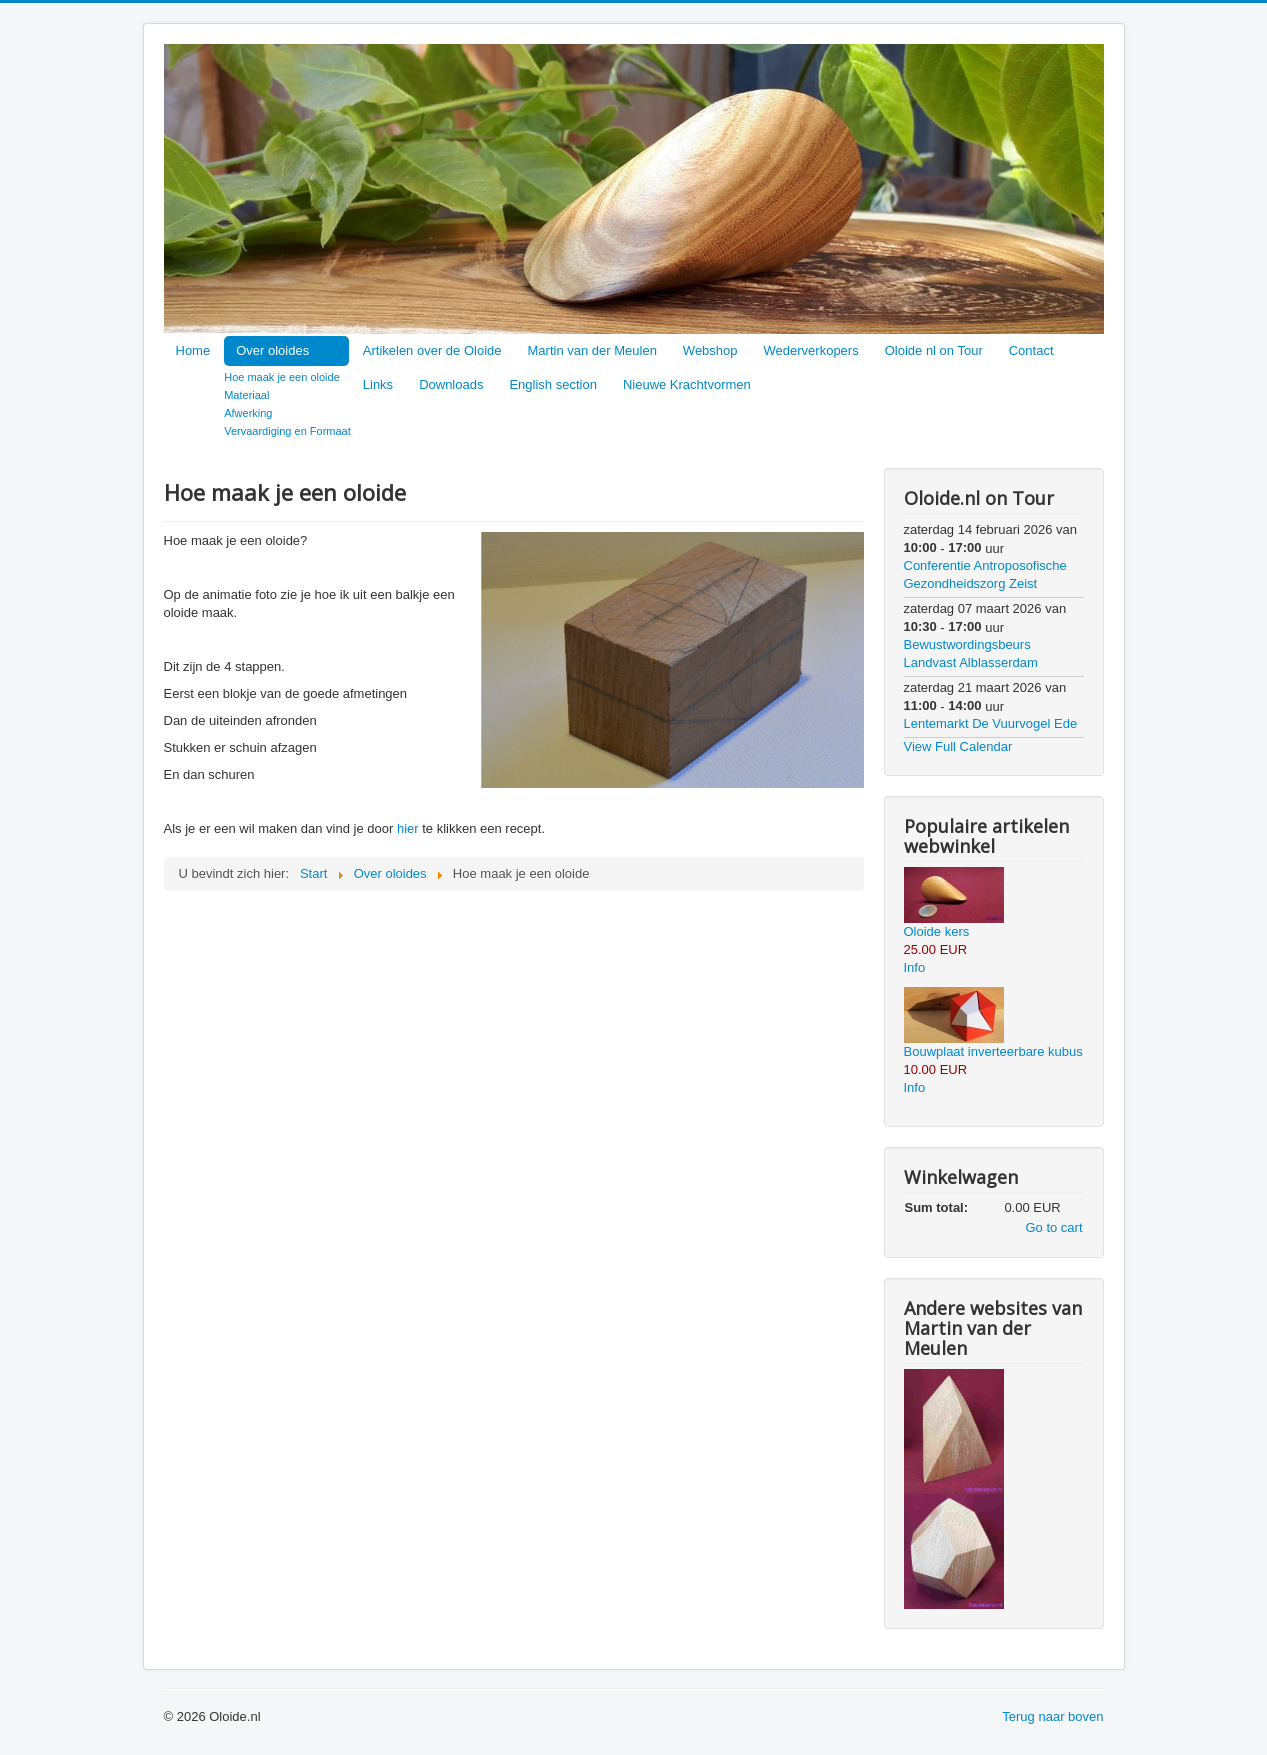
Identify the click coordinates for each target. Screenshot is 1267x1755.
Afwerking (248, 413)
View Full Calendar (958, 746)
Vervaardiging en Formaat (287, 431)
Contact (1031, 350)
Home (193, 350)
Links (378, 384)
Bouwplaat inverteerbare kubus (993, 1051)
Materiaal (246, 395)
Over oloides (272, 350)
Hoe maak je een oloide (282, 377)
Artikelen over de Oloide (432, 350)
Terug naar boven (1052, 1716)
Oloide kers (937, 931)
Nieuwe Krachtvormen (687, 384)
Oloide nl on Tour (934, 350)
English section (552, 384)
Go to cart (1053, 1227)
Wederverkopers (811, 350)
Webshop (710, 350)
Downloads (451, 384)
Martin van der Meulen (592, 350)
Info (915, 967)
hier (408, 828)
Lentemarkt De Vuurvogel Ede (991, 723)
